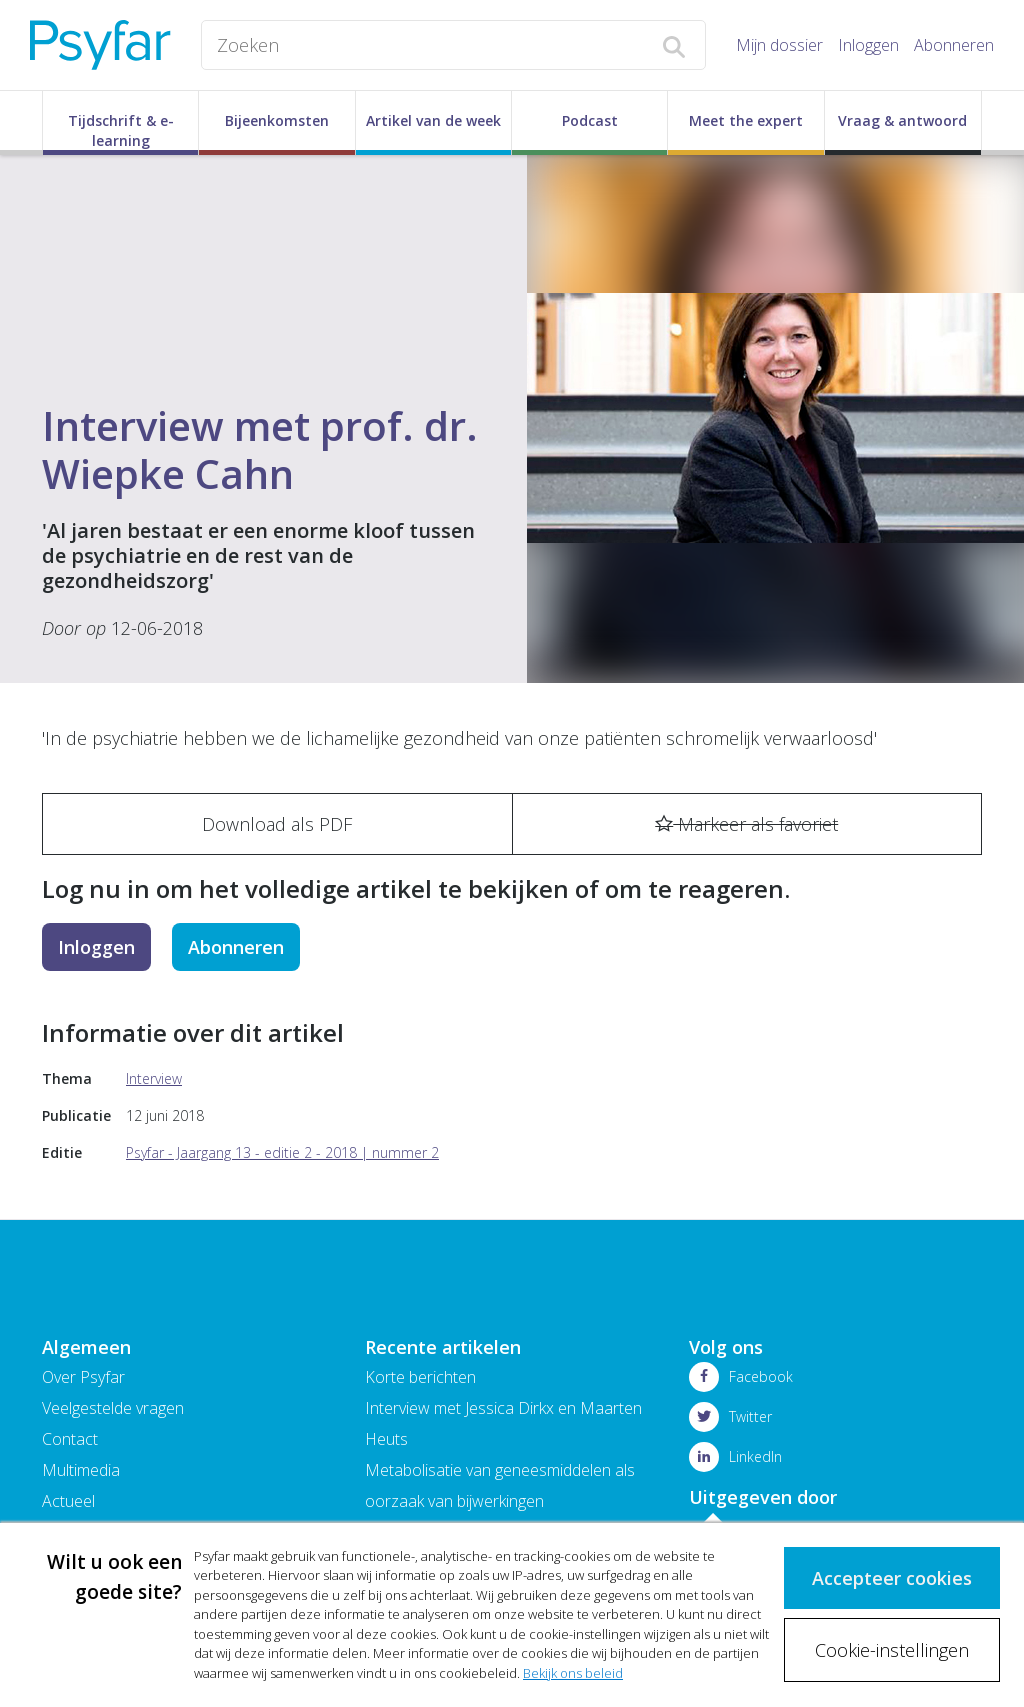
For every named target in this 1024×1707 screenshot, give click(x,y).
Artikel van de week (433, 120)
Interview (154, 1078)
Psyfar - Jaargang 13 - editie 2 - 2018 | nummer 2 (282, 1152)
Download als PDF (277, 824)
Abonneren (954, 45)
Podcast (590, 120)
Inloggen (868, 45)
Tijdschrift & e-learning (121, 130)
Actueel (68, 1501)
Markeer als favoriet (746, 824)
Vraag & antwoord (902, 120)
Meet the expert (746, 120)
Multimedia (81, 1470)
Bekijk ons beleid (573, 1673)
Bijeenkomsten (277, 120)
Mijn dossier (779, 45)
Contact (70, 1439)
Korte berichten (420, 1377)
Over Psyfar (83, 1377)
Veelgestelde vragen (113, 1408)
